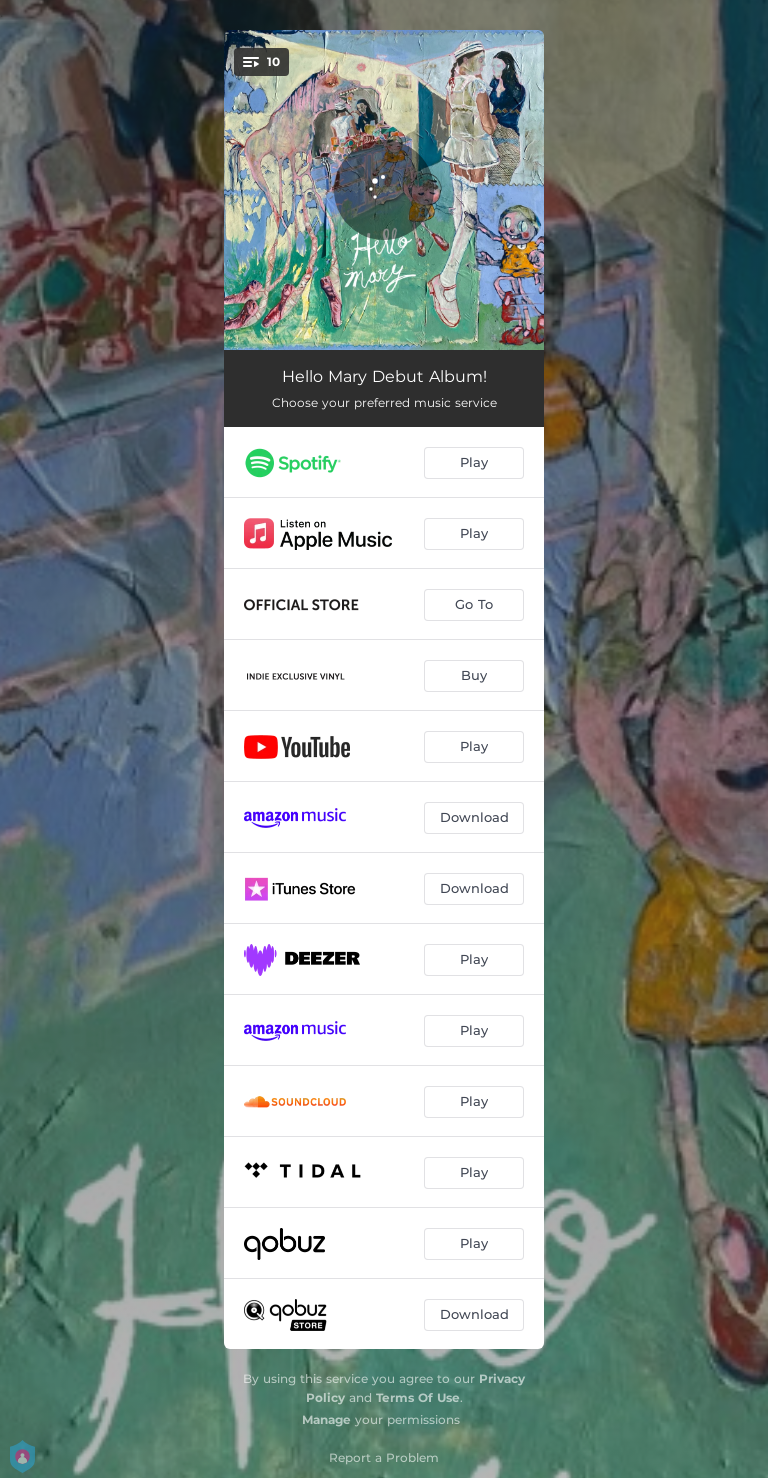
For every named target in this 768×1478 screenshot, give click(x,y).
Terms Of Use (418, 1397)
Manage (326, 1419)
